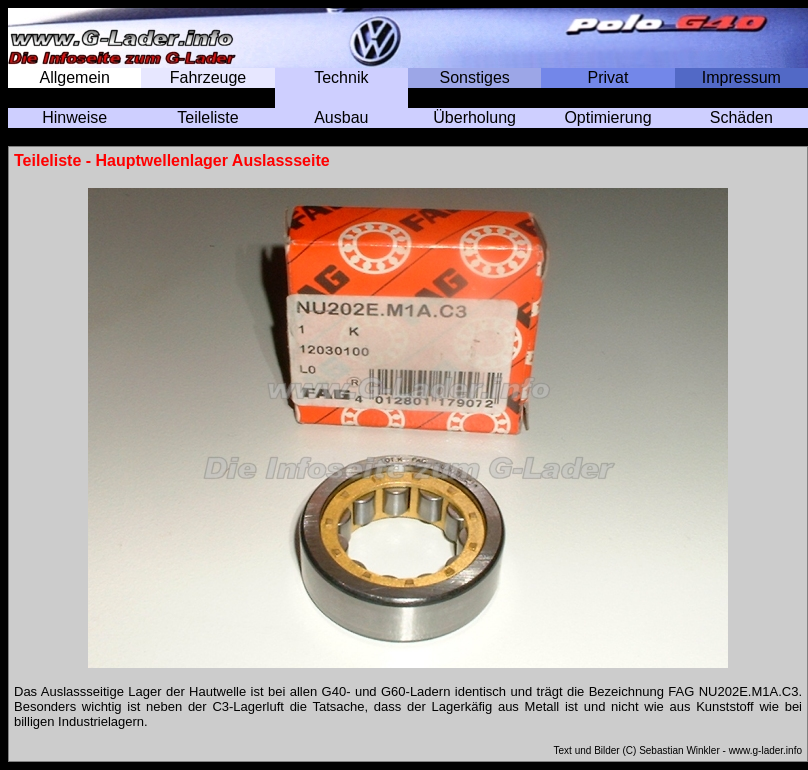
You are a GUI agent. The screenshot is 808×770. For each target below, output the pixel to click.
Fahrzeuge (208, 77)
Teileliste (207, 117)
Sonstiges (475, 77)
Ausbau (341, 117)
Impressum (741, 77)
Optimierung (607, 117)
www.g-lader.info (765, 750)
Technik (341, 77)
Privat (608, 77)
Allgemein (75, 77)
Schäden (741, 117)
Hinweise (74, 117)
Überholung (474, 117)
